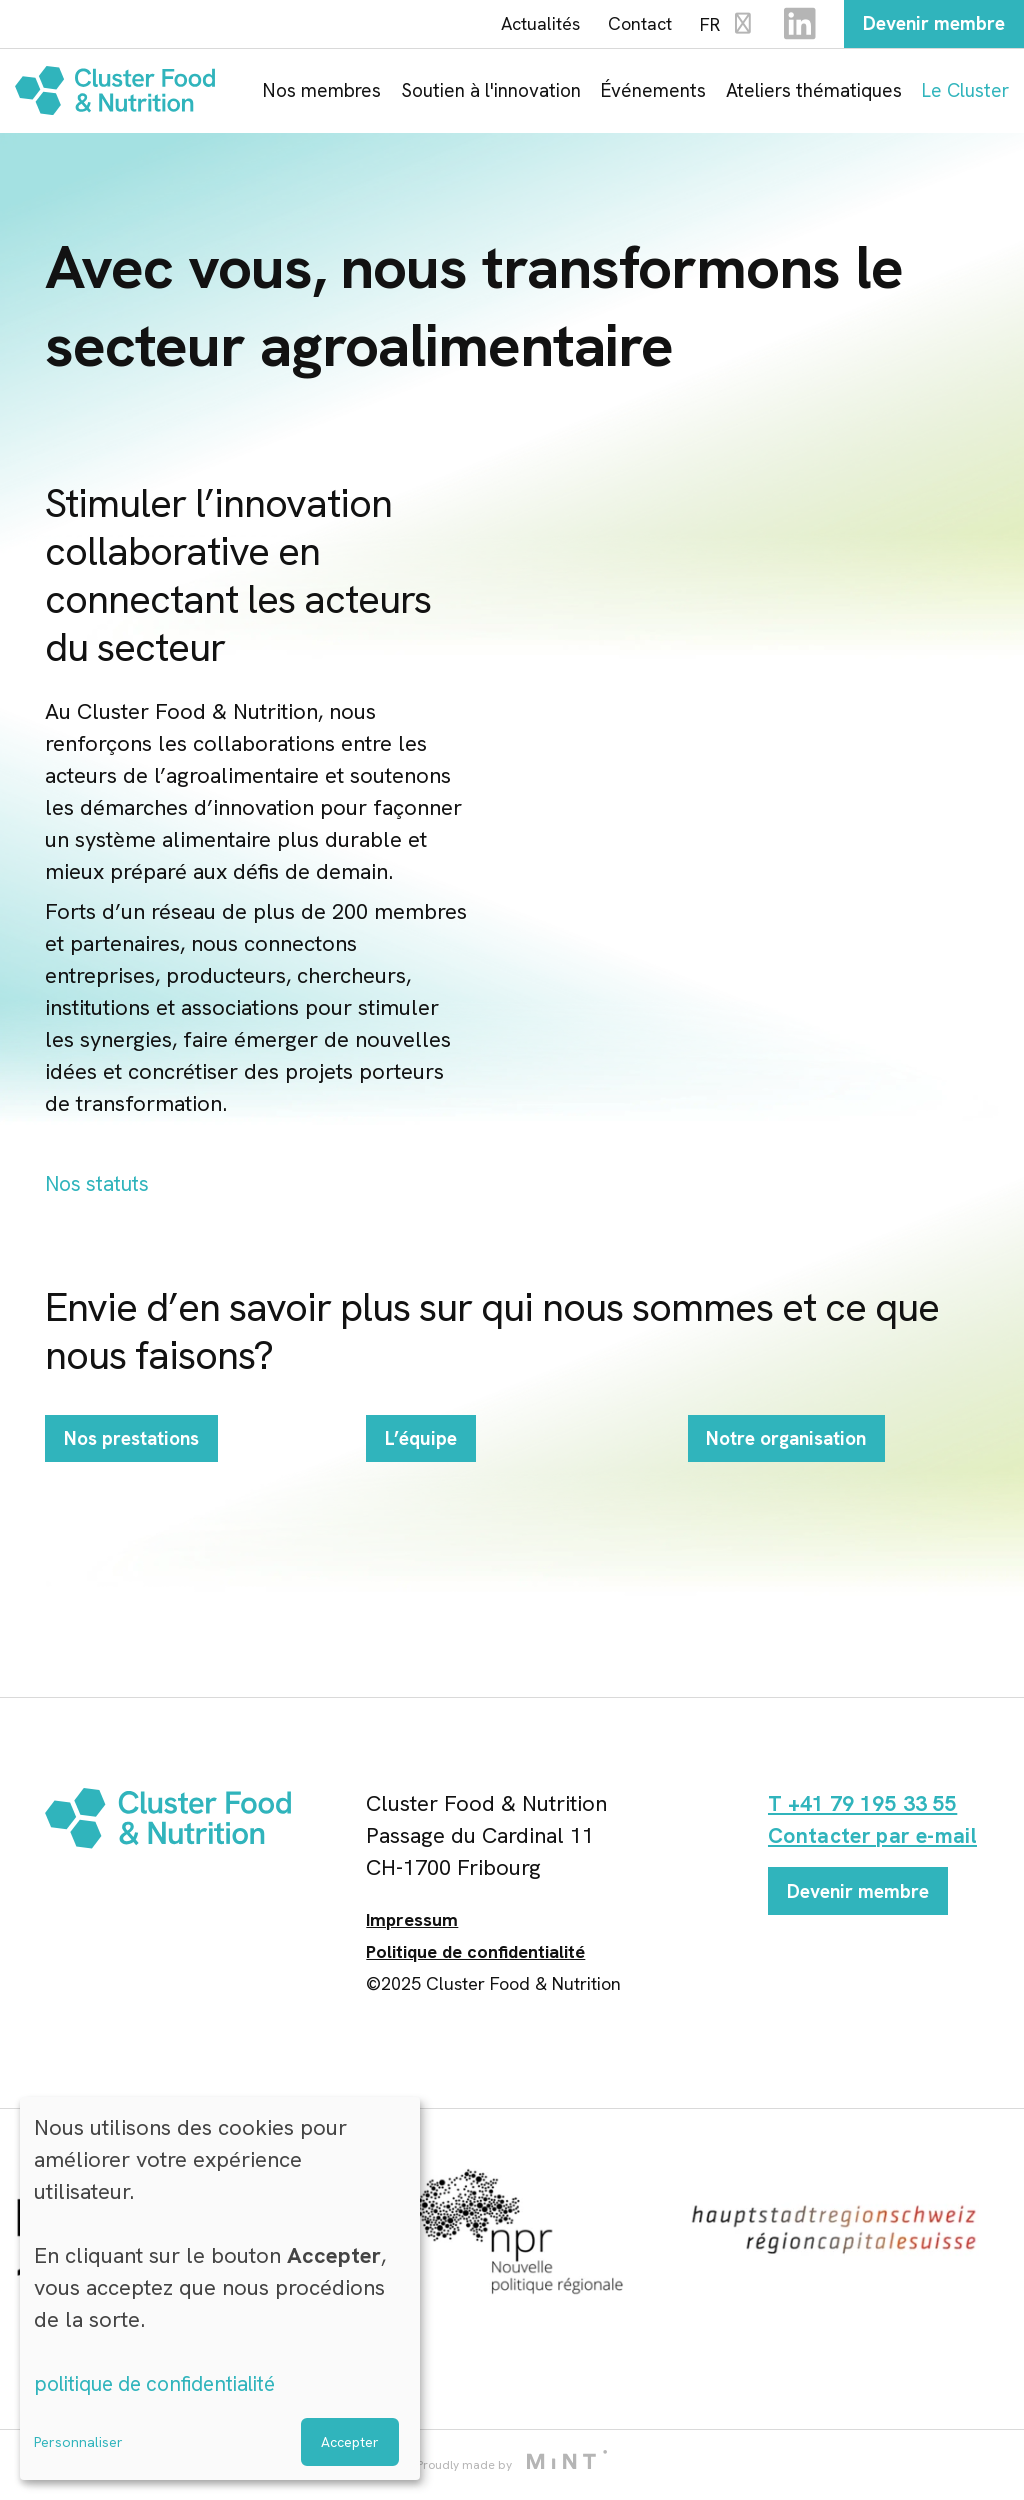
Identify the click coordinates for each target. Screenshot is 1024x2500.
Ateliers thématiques (814, 92)
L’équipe (423, 1465)
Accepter (350, 2442)
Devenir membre (929, 25)
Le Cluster (965, 92)
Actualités (531, 25)
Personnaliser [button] (78, 2442)
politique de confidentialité (165, 2383)
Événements (653, 92)
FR (719, 26)
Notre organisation (793, 1465)
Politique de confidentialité (475, 1956)
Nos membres (322, 92)
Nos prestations (137, 1465)
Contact (631, 25)
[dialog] (220, 2288)
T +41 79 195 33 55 (865, 1808)
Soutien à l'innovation (491, 92)
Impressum (412, 1924)
